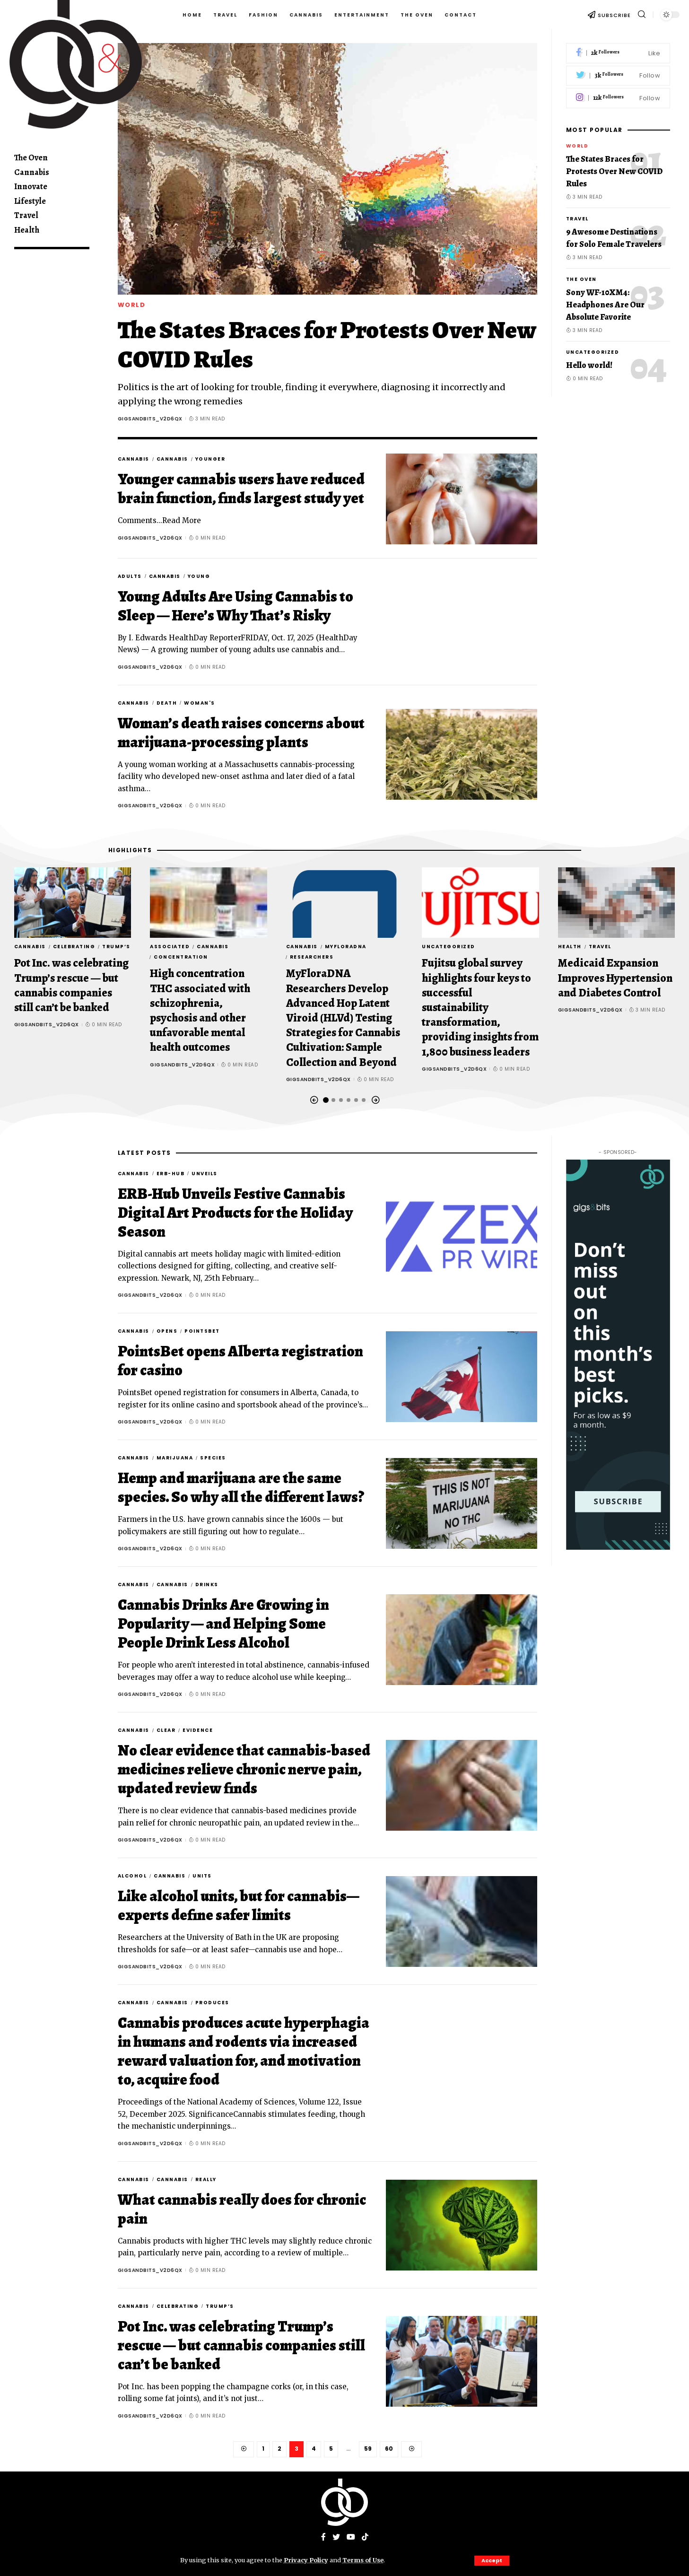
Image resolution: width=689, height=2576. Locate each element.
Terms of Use (363, 2560)
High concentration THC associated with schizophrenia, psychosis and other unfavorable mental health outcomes (200, 1010)
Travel (577, 218)
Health (570, 947)
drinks (206, 1584)
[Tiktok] (365, 2537)
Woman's (199, 703)
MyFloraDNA (345, 947)
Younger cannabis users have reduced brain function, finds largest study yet (241, 488)
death (167, 703)
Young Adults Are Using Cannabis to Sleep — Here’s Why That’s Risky (235, 606)
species (213, 1457)
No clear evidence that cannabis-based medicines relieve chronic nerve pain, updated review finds (244, 1769)
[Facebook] (618, 53)
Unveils (205, 1173)
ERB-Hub (171, 1173)
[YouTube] (350, 2537)
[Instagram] (618, 98)
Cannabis (133, 459)
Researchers (312, 957)
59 (368, 2449)
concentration (181, 957)
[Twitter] (618, 76)
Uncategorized (592, 352)
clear (166, 1730)
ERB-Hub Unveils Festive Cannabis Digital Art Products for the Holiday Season (235, 1212)
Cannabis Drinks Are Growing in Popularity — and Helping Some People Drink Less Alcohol (223, 1623)
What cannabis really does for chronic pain (242, 2209)
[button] (314, 1100)
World (132, 304)
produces (212, 2002)
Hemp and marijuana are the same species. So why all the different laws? (241, 1487)
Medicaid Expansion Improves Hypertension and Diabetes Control (615, 978)
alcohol (132, 1875)
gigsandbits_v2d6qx (150, 418)
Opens (167, 1331)
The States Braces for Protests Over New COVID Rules (327, 344)
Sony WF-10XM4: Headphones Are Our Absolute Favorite (605, 305)
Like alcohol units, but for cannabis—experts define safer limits (238, 1905)
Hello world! (589, 365)
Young (199, 576)
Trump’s (116, 947)
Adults (130, 576)
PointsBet (202, 1331)
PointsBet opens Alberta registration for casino (240, 1360)
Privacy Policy (306, 2560)
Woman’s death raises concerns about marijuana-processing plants (241, 732)
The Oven (581, 279)
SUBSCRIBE (614, 15)
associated (170, 947)
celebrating (74, 947)
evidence (198, 1730)
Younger (210, 459)
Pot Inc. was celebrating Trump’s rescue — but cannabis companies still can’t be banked (71, 985)
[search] (641, 14)
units (202, 1875)
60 (389, 2449)
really (206, 2179)
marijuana (175, 1457)
